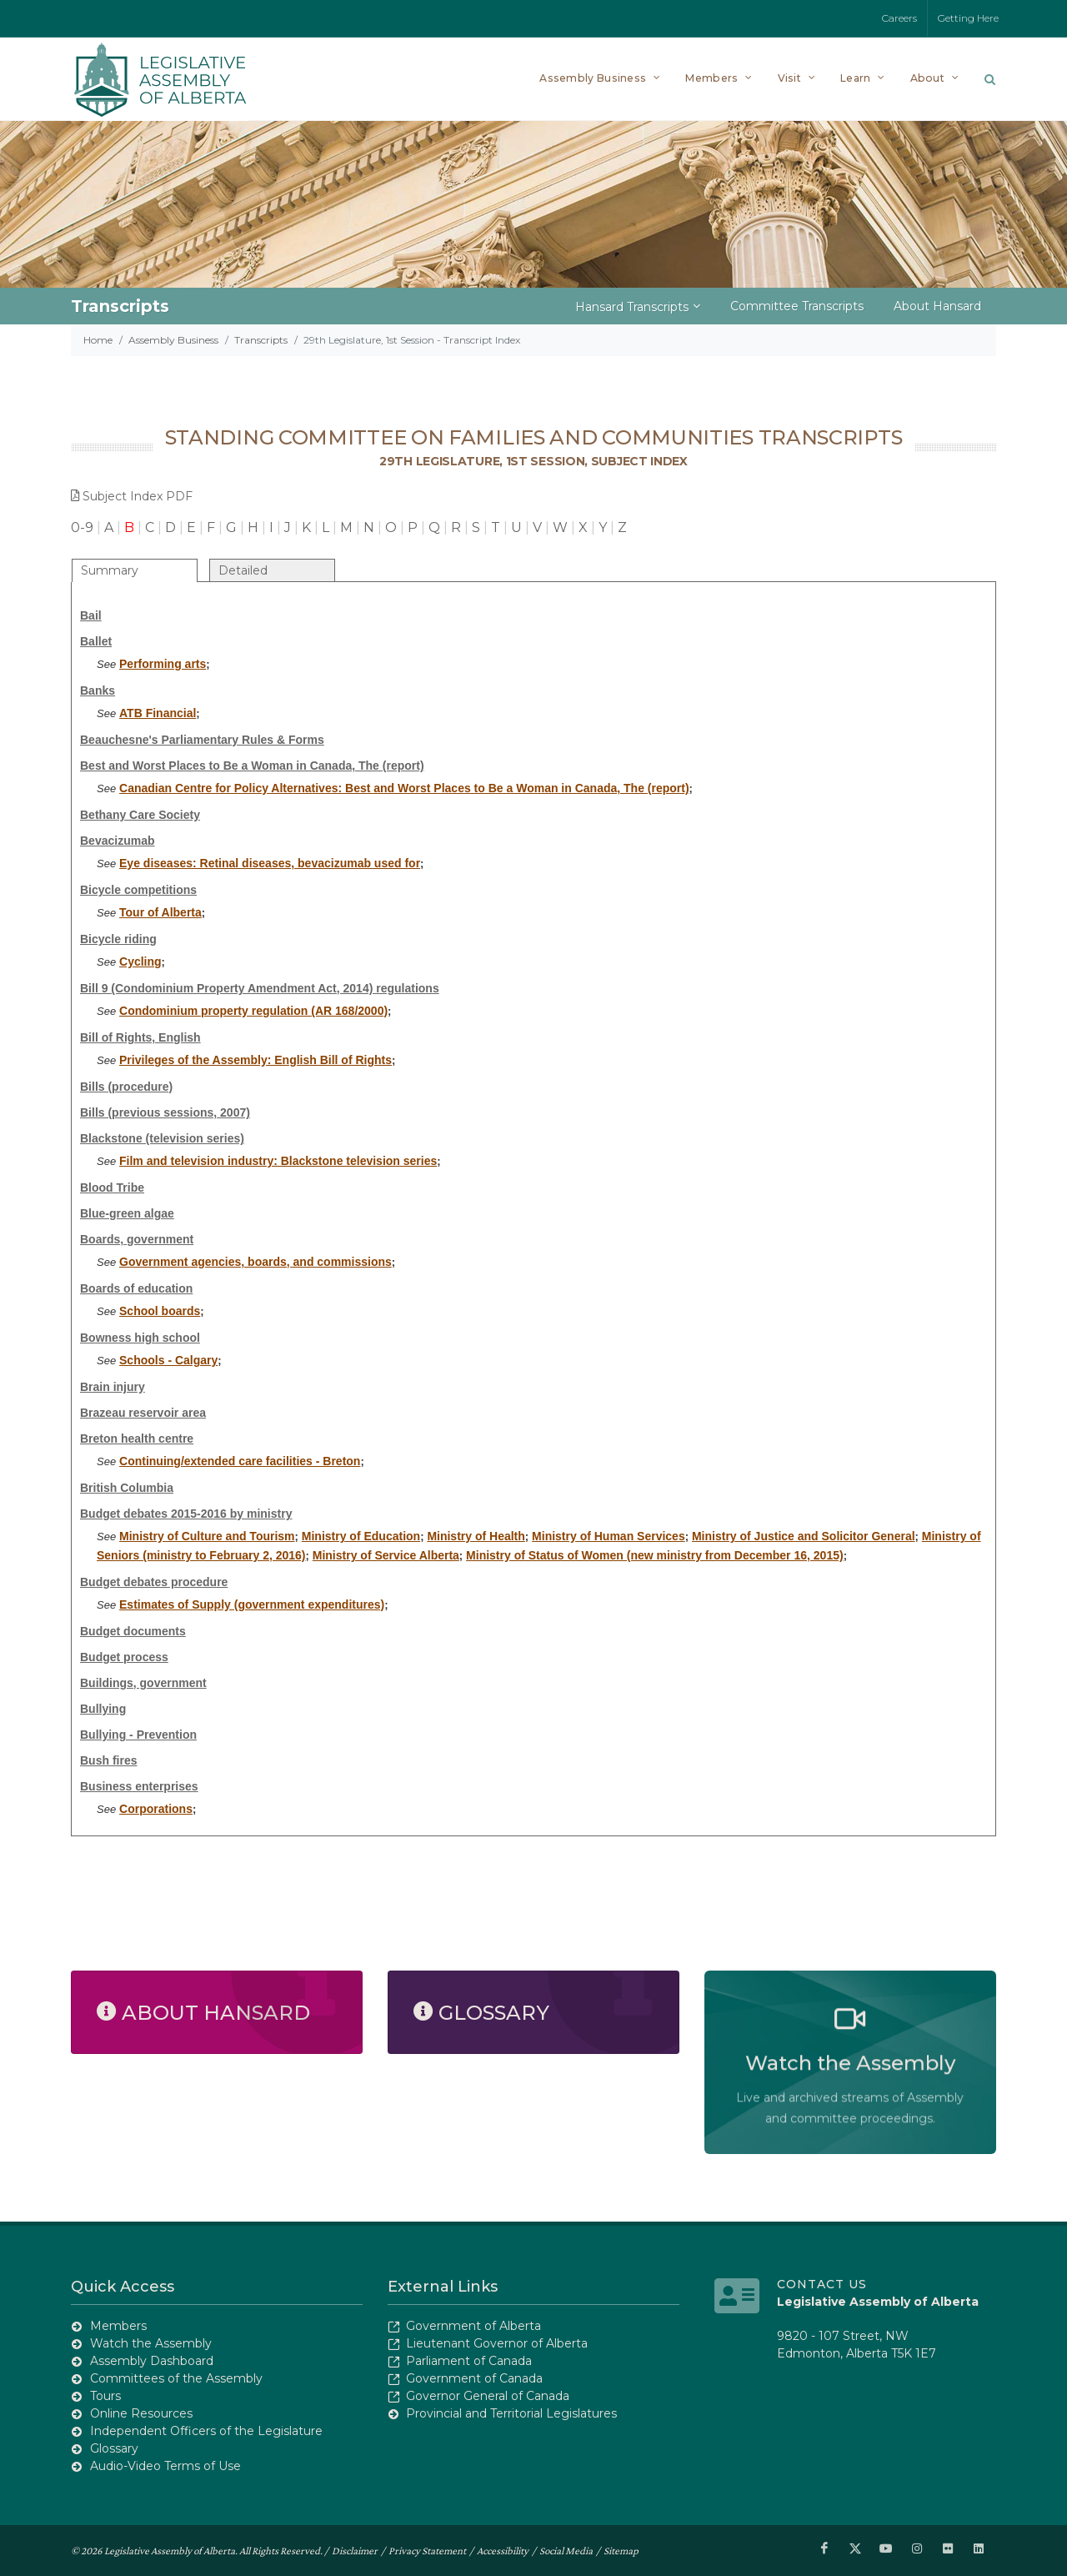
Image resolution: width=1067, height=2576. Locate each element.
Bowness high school (140, 1337)
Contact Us (822, 2284)
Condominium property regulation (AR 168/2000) (253, 1010)
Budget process (124, 1657)
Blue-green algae (127, 1213)
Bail (91, 615)
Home (98, 340)
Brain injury (112, 1386)
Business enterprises (139, 1786)
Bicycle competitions (138, 889)
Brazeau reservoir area (143, 1412)
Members (118, 2325)
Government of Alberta (473, 2325)
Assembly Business (173, 340)
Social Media (566, 2549)
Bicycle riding (118, 939)
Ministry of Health (475, 1536)
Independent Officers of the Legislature (206, 2430)
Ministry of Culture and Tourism (207, 1536)
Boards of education (136, 1288)
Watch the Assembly (151, 2343)
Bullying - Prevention (138, 1734)
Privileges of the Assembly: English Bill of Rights (255, 1060)
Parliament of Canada (469, 2360)
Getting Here (968, 18)
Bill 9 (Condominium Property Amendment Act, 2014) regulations (259, 988)
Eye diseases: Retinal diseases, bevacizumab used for (269, 863)
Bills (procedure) (126, 1086)
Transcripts (261, 340)
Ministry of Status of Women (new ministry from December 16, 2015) (655, 1555)
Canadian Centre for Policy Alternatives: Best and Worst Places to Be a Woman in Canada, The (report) (404, 788)
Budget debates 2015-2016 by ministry (186, 1513)
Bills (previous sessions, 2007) (165, 1112)
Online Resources (141, 2413)
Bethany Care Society (140, 814)
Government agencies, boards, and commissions (255, 1261)
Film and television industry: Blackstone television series (278, 1160)
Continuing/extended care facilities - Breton (239, 1461)
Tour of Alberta (160, 912)
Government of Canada (474, 2378)
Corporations (156, 1808)
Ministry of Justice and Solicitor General (803, 1536)
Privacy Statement (427, 2549)
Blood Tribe (112, 1187)
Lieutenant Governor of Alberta (497, 2343)
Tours (105, 2395)
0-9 (82, 527)
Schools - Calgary (168, 1360)
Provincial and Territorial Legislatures (511, 2413)
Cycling (140, 961)
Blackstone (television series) (162, 1138)
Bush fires (108, 1760)
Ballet (96, 641)
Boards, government (136, 1239)
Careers (899, 18)
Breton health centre (136, 1438)
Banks (97, 690)
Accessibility (502, 2549)
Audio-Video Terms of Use (165, 2465)
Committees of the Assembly (176, 2378)
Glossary (114, 2448)
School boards (159, 1311)
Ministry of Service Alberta (386, 1555)
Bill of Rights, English (140, 1037)
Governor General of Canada (487, 2395)
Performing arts (162, 663)
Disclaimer (355, 2549)
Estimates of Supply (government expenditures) (251, 1604)
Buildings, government (143, 1683)
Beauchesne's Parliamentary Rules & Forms (202, 739)
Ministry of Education (361, 1536)
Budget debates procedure (154, 1582)
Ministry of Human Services (608, 1536)
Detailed (243, 570)
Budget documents (133, 1631)
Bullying (103, 1708)
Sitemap (621, 2549)
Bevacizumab (117, 840)
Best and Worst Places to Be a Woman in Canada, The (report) (252, 765)
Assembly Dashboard (151, 2360)
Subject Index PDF (132, 496)
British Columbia (126, 1487)
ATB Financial (157, 713)
